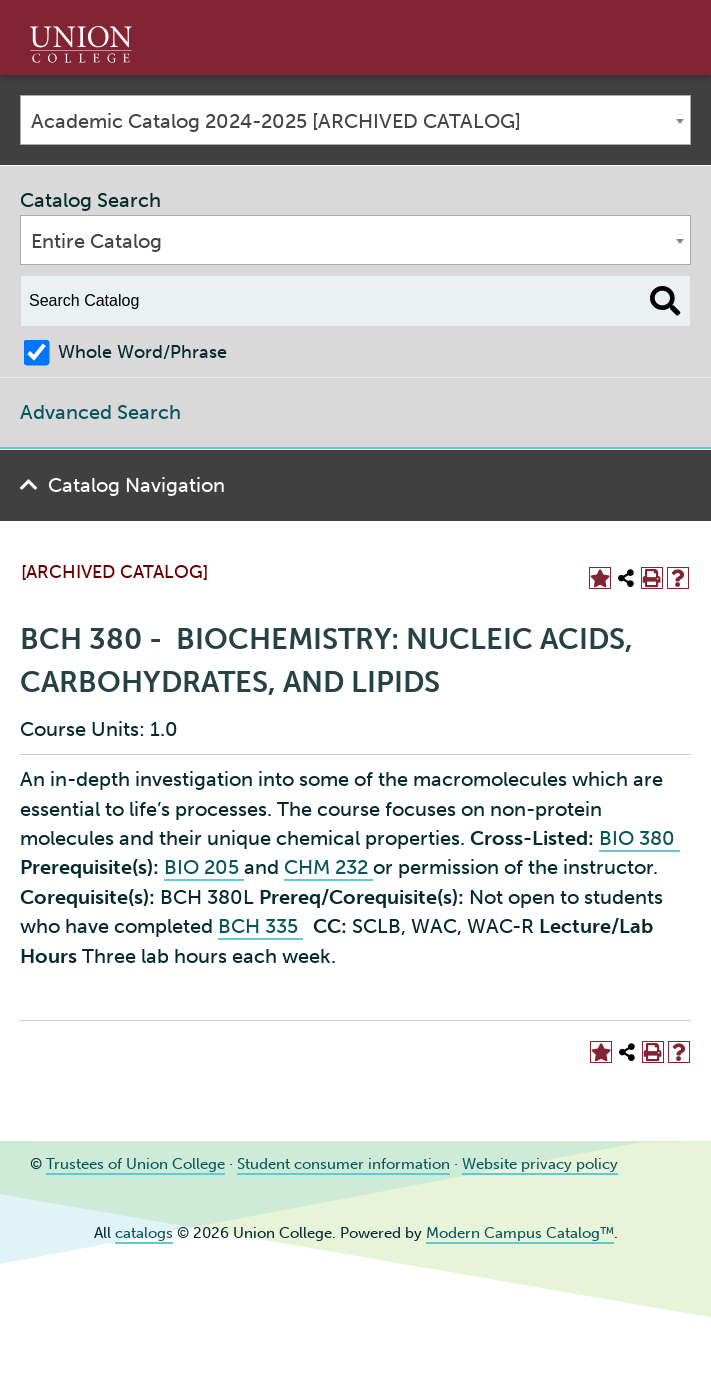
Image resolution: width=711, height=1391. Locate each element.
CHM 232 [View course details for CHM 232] (328, 867)
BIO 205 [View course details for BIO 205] (204, 867)
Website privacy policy (540, 1164)
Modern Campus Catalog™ (520, 1233)
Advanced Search (100, 412)
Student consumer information (343, 1164)
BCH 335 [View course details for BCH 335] (260, 926)
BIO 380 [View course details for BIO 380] (639, 838)
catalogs (144, 1233)
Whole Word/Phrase (142, 352)
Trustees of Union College (135, 1164)
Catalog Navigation (136, 485)
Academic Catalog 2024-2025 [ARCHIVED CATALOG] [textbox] (276, 121)
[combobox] (355, 120)
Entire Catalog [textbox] (96, 241)
